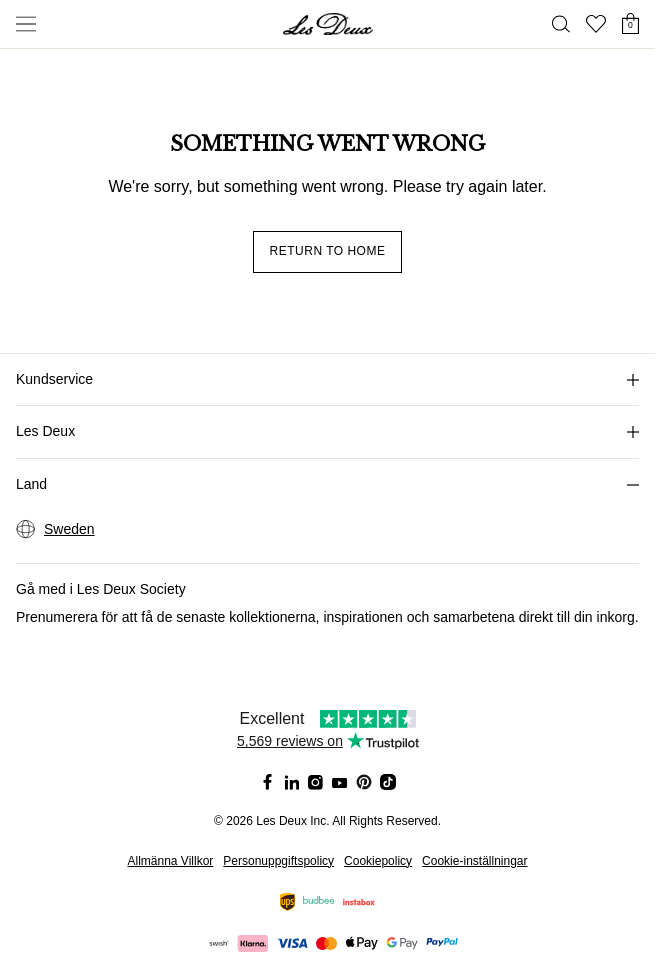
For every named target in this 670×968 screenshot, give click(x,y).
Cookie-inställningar (474, 861)
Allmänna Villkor (171, 861)
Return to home (328, 251)
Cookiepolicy (378, 861)
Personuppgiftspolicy (278, 861)
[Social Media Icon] (268, 782)
